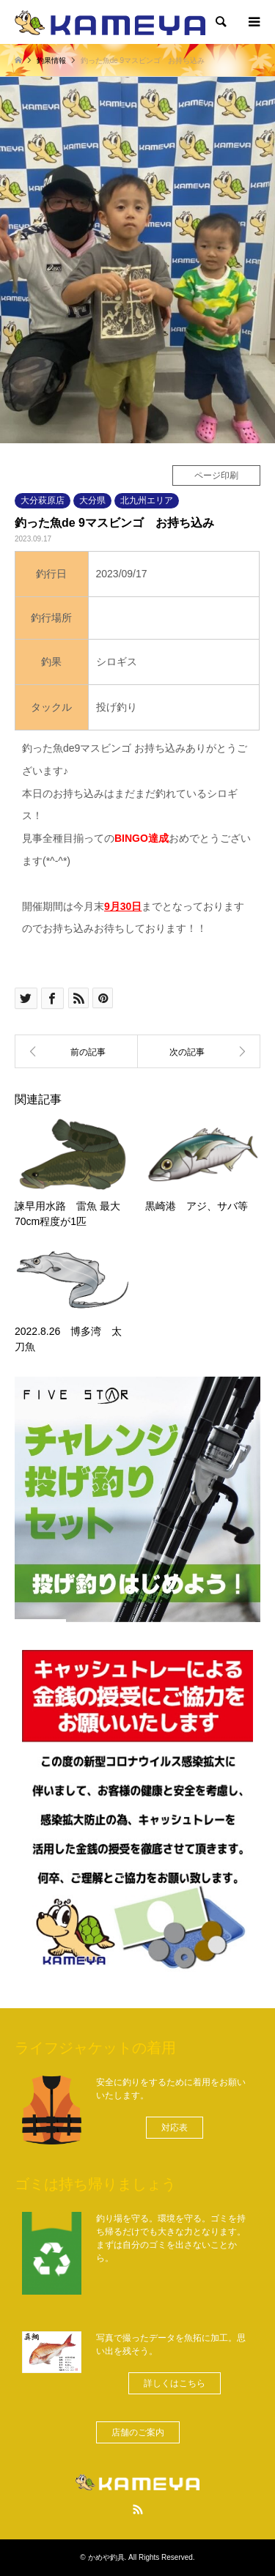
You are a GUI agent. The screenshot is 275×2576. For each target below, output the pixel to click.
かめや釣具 (106, 2557)
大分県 (92, 500)
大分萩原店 (43, 500)
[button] (174, 2128)
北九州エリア (146, 500)
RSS (138, 2509)
